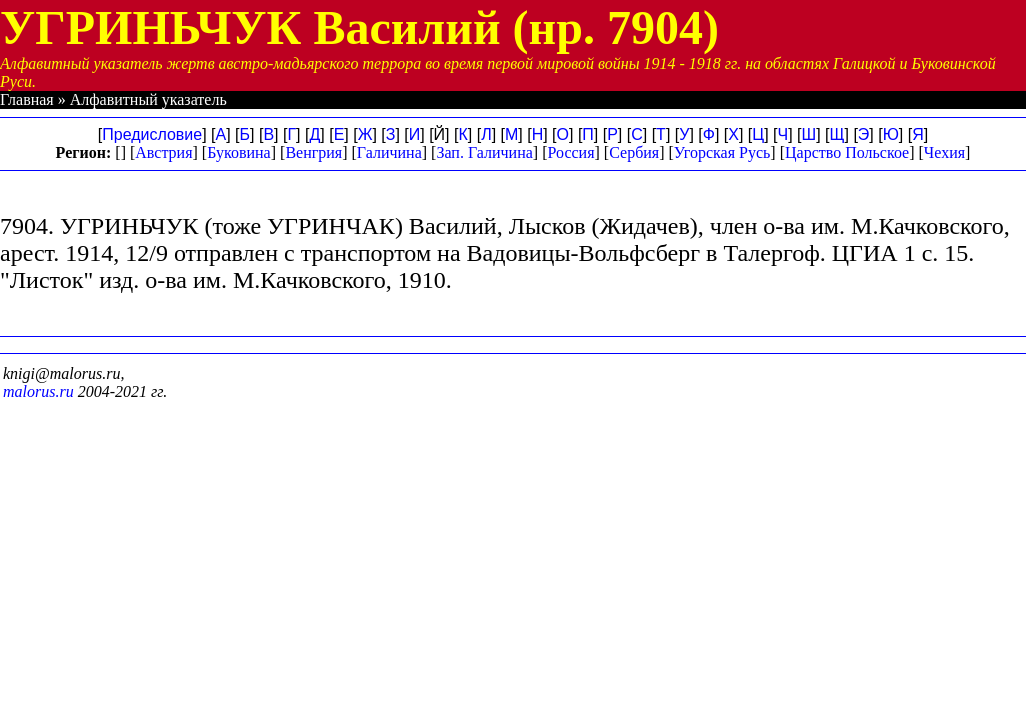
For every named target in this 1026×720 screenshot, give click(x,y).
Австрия (163, 152)
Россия (570, 152)
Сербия (634, 152)
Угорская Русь (722, 152)
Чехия (944, 152)
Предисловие (152, 134)
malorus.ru (38, 391)
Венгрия (313, 152)
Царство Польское (847, 152)
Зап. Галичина (484, 152)
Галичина (389, 152)
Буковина (239, 152)
